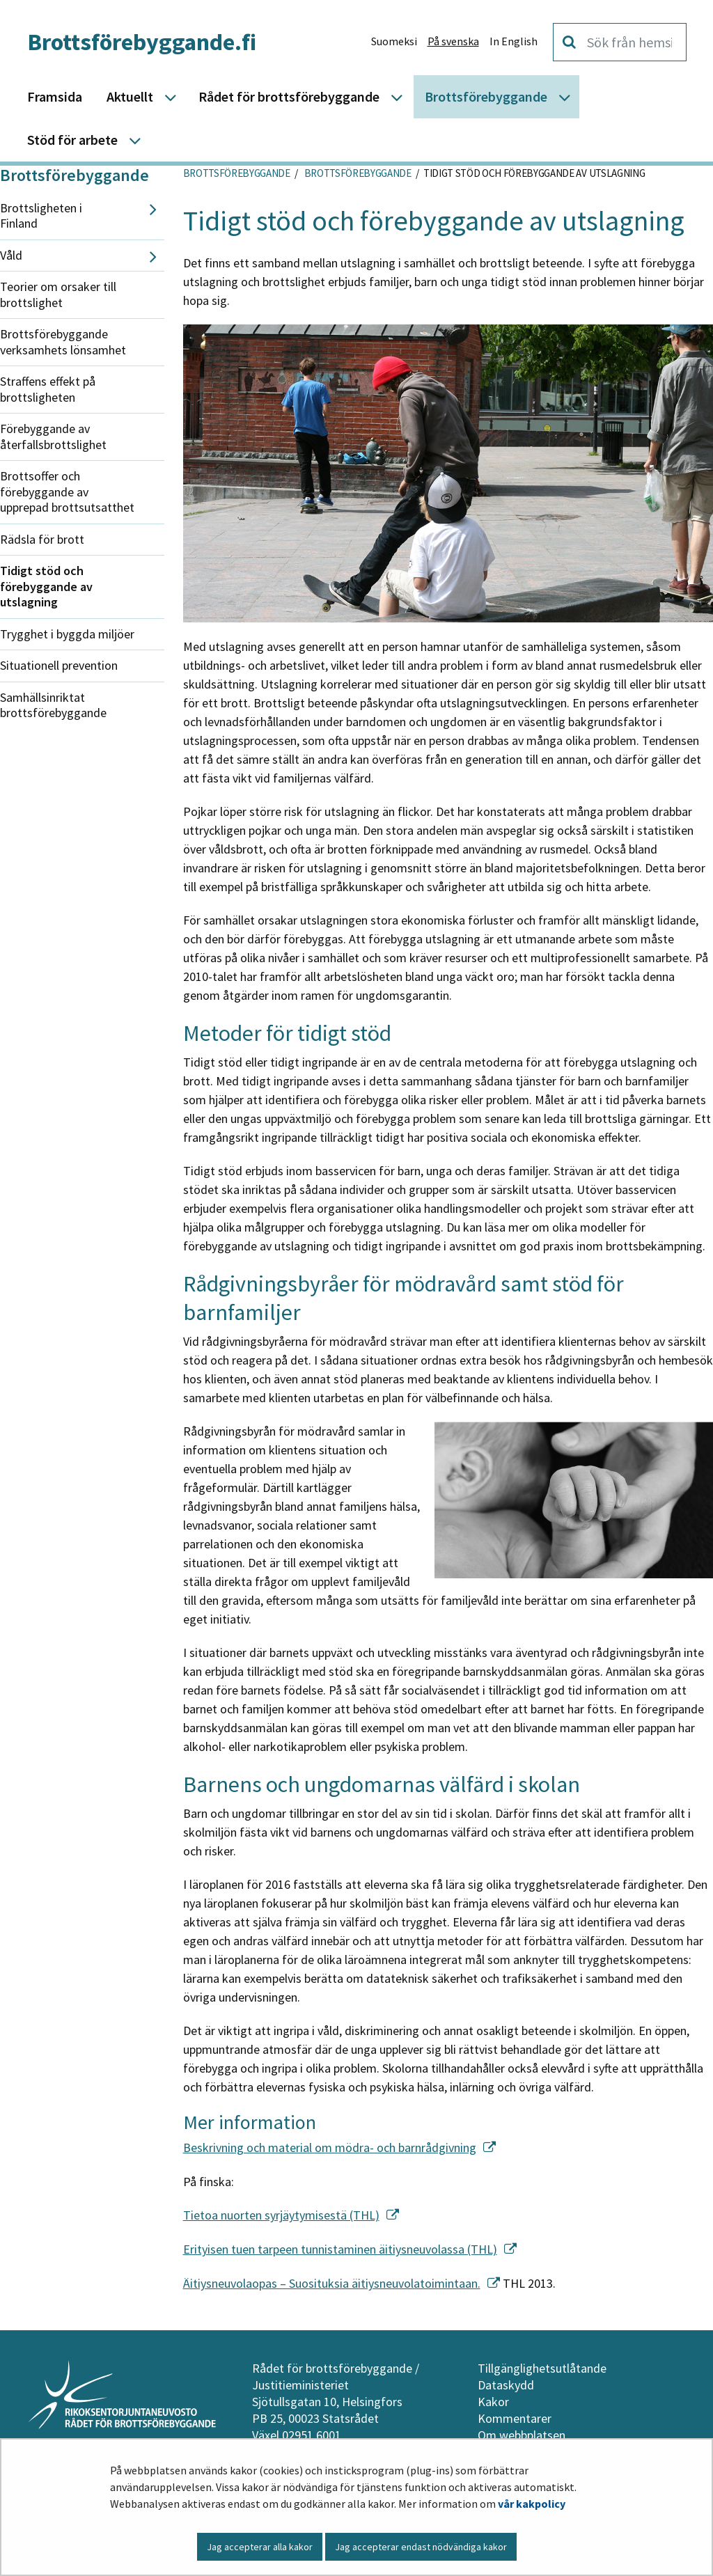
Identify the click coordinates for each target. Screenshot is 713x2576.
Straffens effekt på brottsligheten (47, 389)
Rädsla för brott (42, 539)
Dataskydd (506, 2385)
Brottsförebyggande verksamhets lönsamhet (63, 342)
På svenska (453, 41)
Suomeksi (394, 41)
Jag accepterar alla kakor (260, 2546)
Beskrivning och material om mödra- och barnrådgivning (339, 2147)
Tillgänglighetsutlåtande (542, 2368)
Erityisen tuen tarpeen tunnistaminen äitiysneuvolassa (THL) (350, 2249)
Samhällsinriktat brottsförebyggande (53, 705)
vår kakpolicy (531, 2504)
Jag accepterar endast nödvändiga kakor (421, 2546)
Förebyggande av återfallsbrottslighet (53, 437)
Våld (11, 255)
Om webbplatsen (521, 2435)
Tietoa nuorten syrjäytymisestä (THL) (291, 2215)
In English (513, 41)
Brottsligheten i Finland (41, 216)
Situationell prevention (59, 665)
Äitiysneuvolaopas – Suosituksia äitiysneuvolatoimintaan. (341, 2283)
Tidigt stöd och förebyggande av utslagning (46, 586)
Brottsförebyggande (74, 175)
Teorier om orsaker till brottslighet (58, 294)
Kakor (493, 2402)
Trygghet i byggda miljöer (67, 634)
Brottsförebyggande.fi (141, 41)
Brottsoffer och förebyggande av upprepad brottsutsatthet (67, 491)
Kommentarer (514, 2418)
